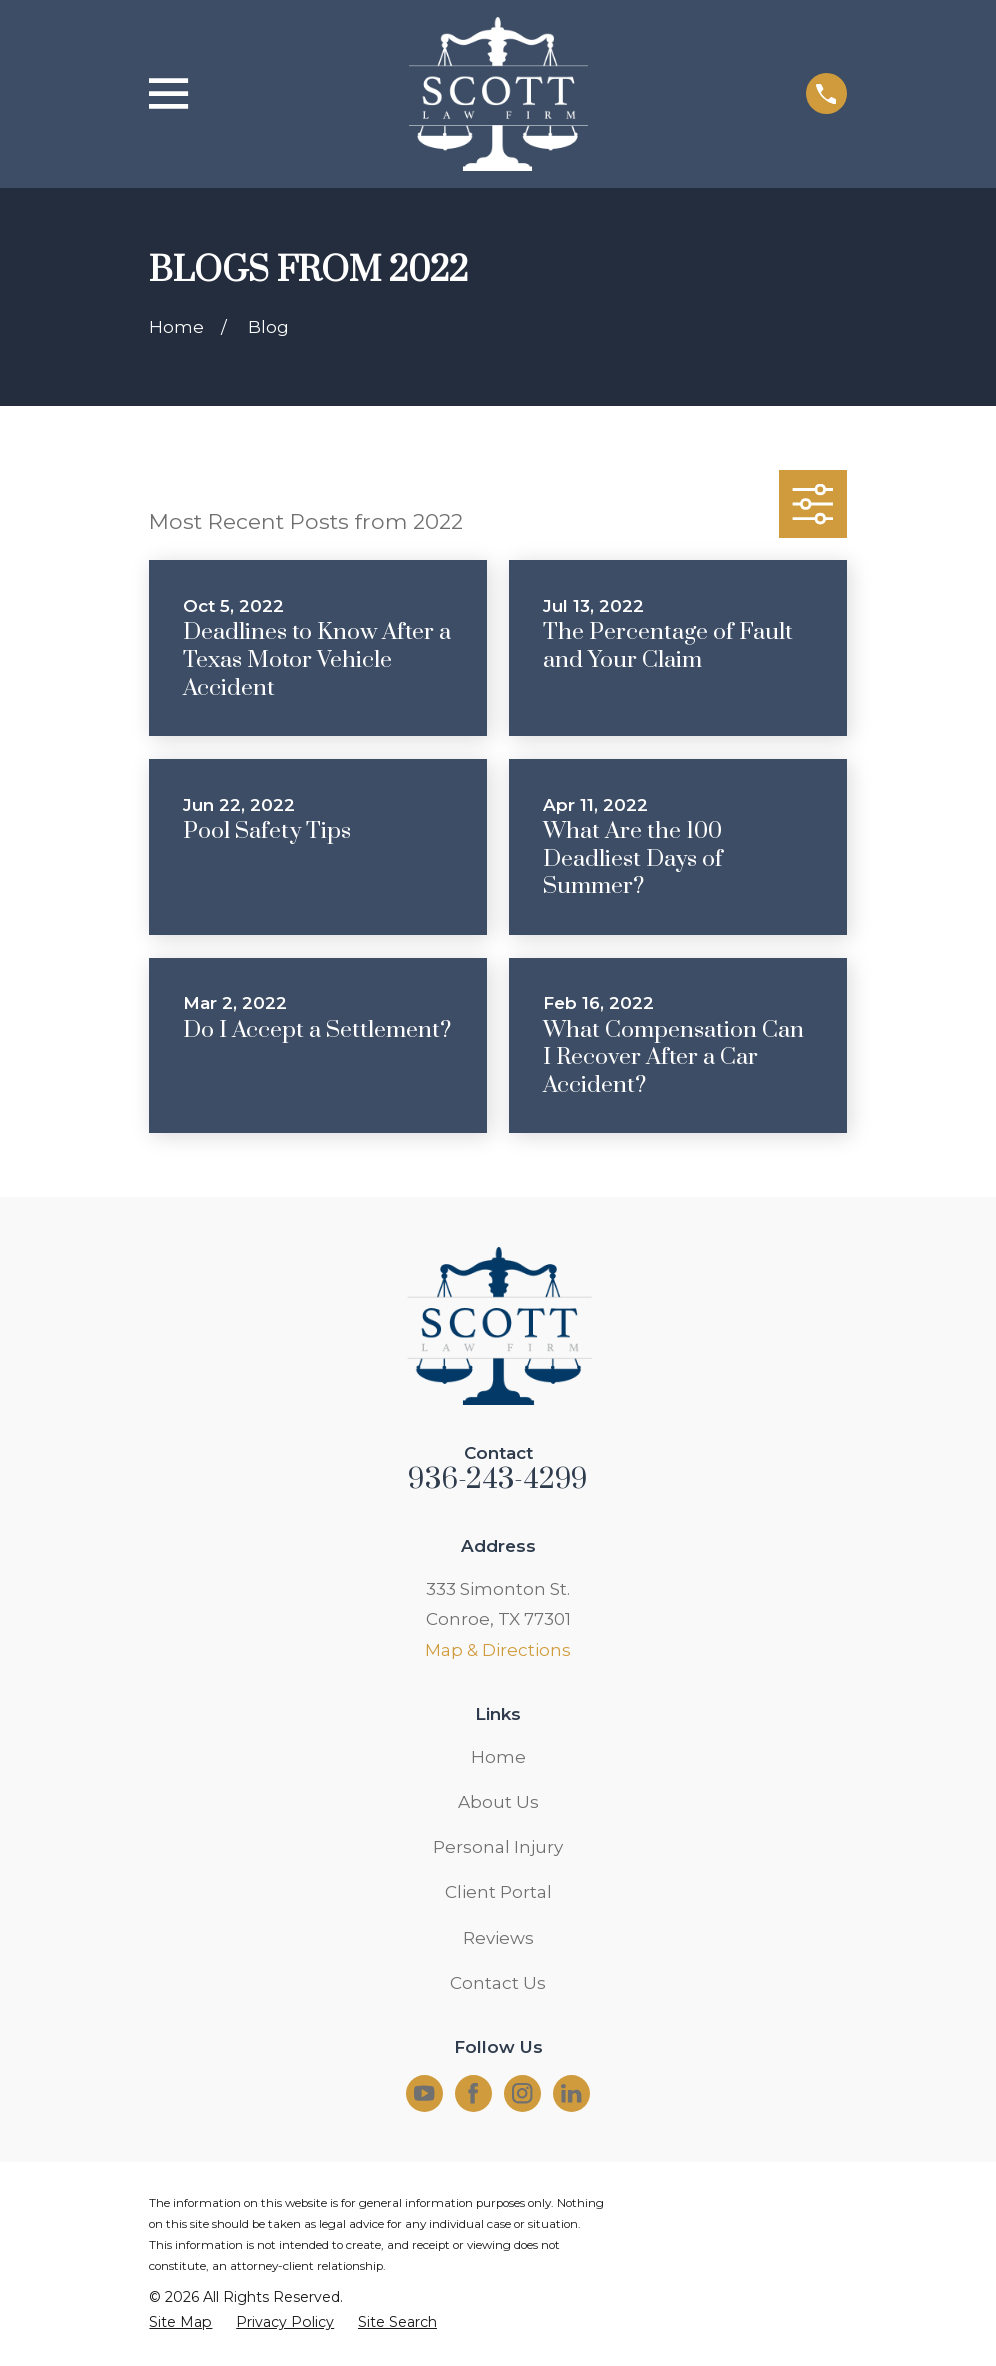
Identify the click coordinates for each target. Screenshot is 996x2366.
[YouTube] (424, 2093)
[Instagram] (522, 2093)
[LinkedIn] (571, 2093)
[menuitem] (180, 2323)
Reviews (498, 1938)
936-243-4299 (497, 1480)
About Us (498, 1802)
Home (498, 1757)
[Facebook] (473, 2093)
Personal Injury (498, 1847)
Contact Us (498, 1983)
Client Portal (498, 1892)
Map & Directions (498, 1650)
